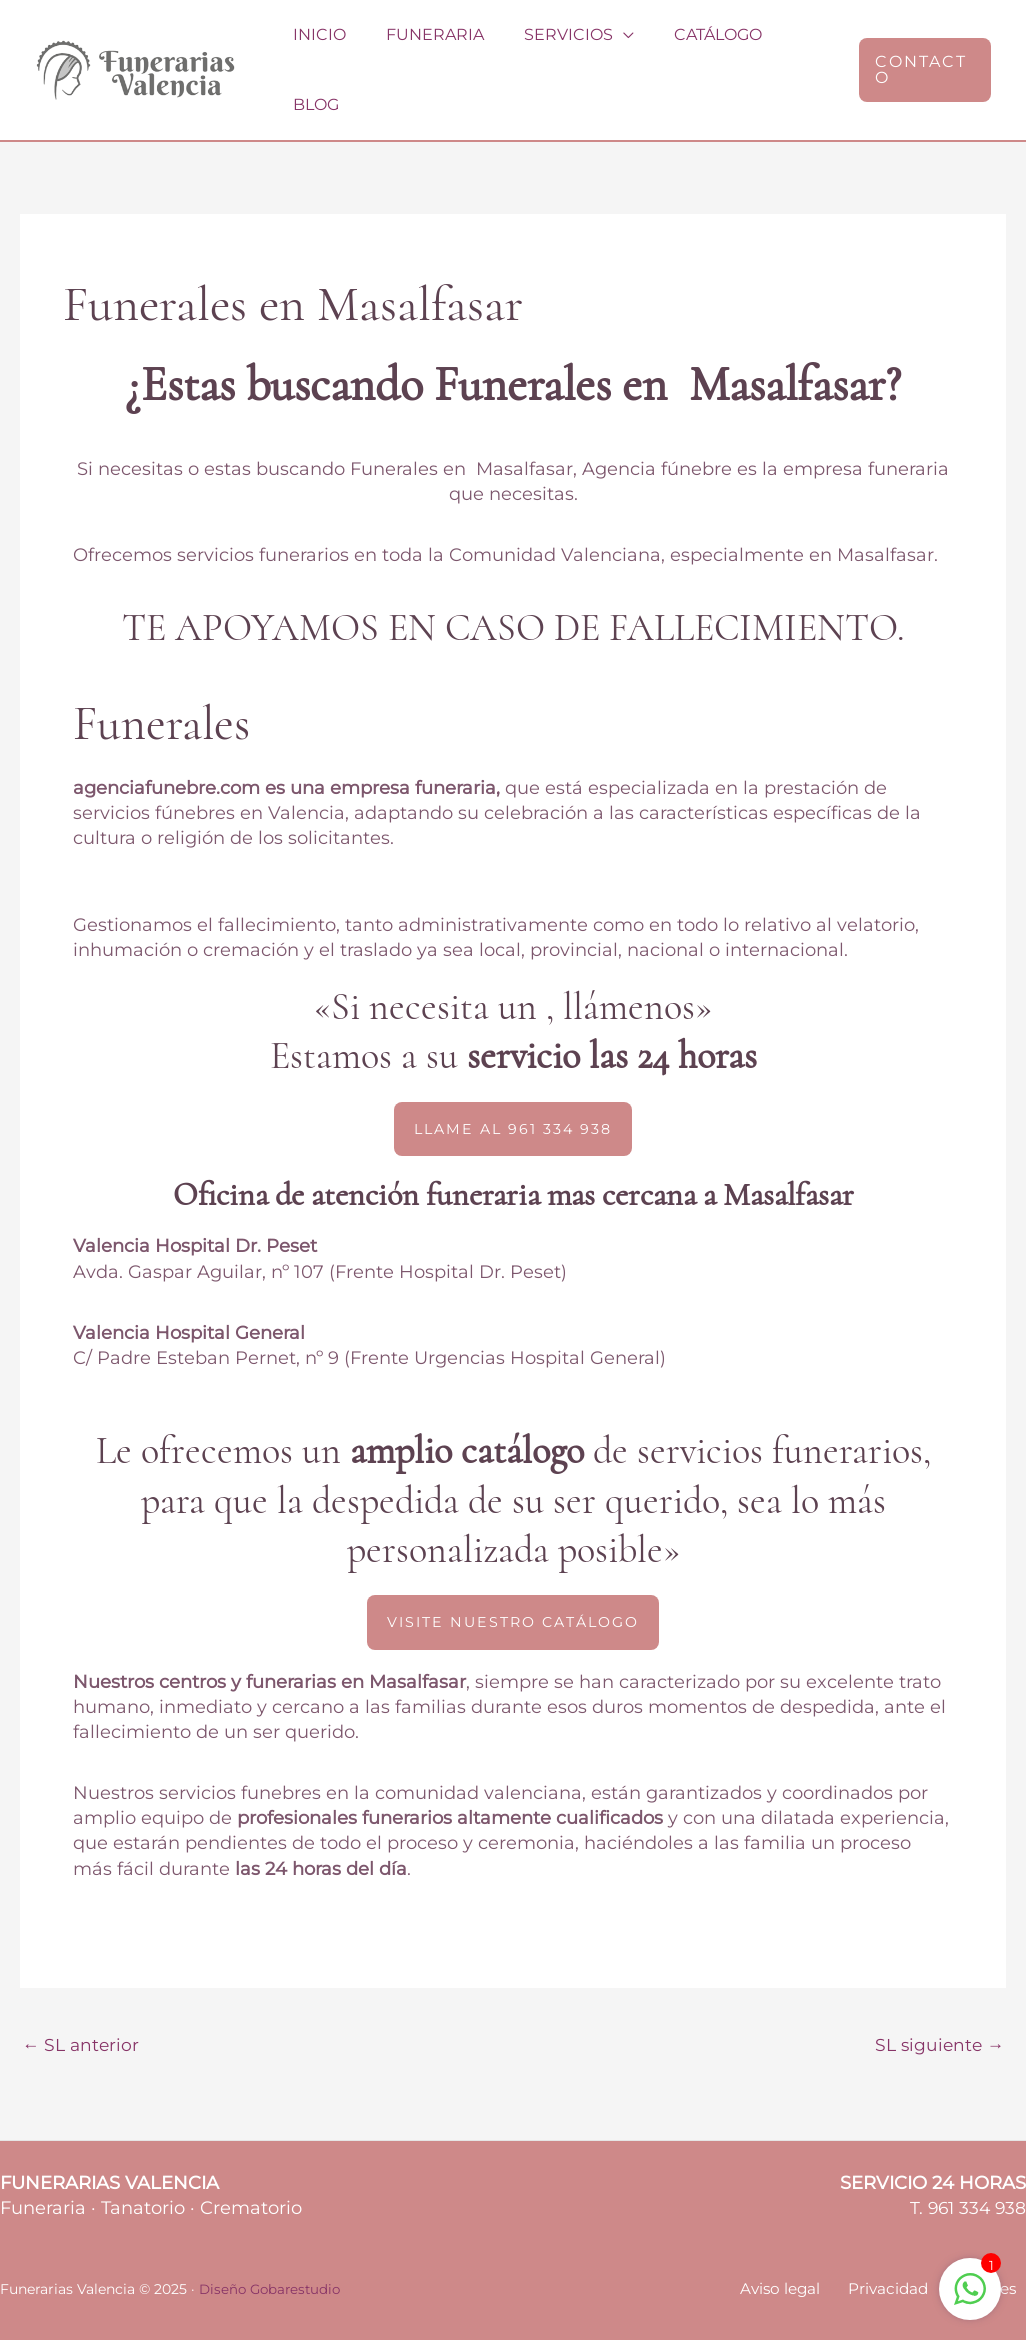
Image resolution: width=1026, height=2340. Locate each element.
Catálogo (694, 48)
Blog (793, 48)
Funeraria (427, 48)
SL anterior (82, 2005)
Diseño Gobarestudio (273, 2252)
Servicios (552, 48)
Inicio (319, 48)
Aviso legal (805, 2252)
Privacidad (904, 2252)
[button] (921, 49)
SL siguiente (937, 2005)
